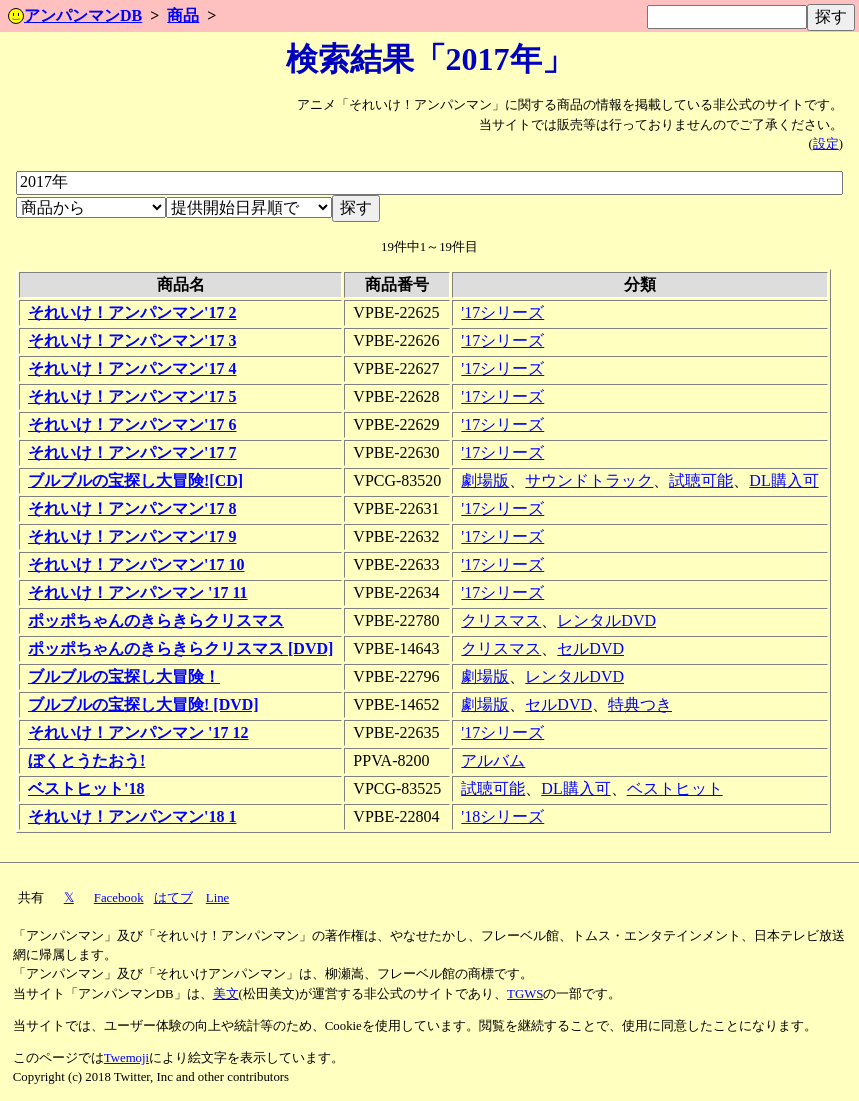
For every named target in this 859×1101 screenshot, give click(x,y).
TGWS (525, 994)
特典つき (640, 704)
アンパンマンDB (75, 15)
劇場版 (485, 480)
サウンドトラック (589, 480)
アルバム (493, 760)
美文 (226, 994)
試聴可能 (701, 480)
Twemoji (126, 1058)
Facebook (119, 898)
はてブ (173, 898)
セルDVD (590, 648)
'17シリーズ (502, 312)
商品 (183, 15)
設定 (826, 144)
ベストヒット (675, 788)
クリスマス (501, 620)
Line (217, 898)
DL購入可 (783, 480)
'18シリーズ (502, 816)
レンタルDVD (606, 620)
